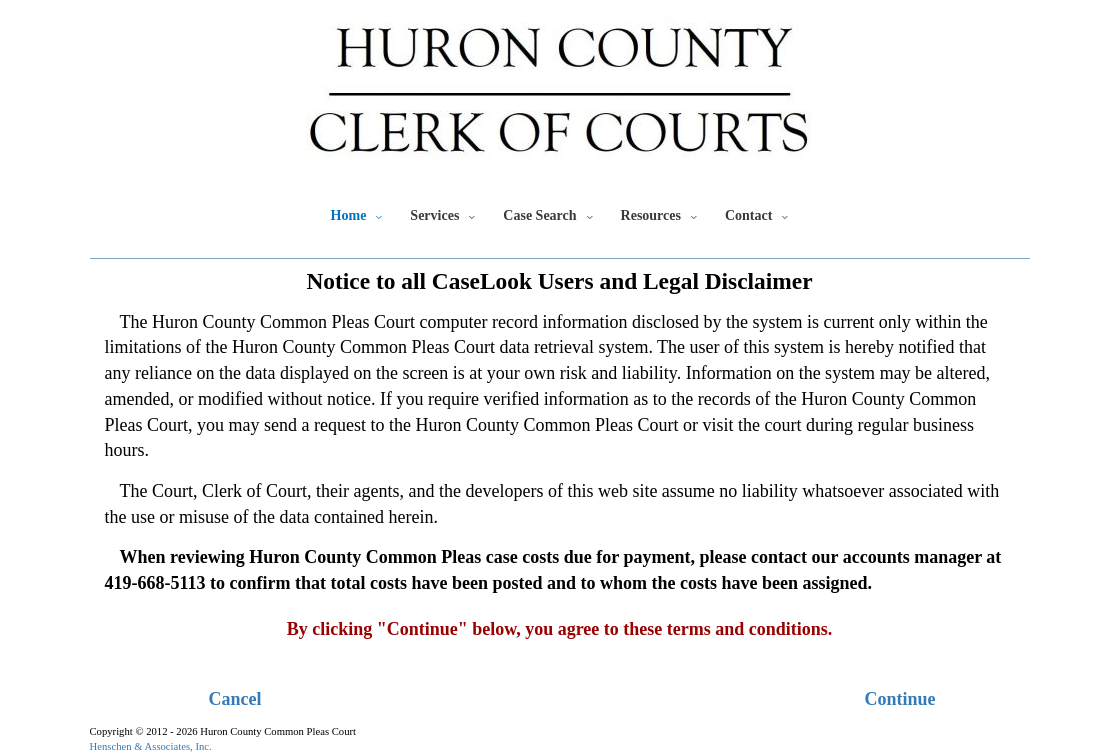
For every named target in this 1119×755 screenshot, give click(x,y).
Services (434, 215)
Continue (899, 699)
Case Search (539, 215)
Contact (748, 215)
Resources (651, 215)
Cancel (235, 699)
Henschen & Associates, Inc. (151, 746)
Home (349, 215)
